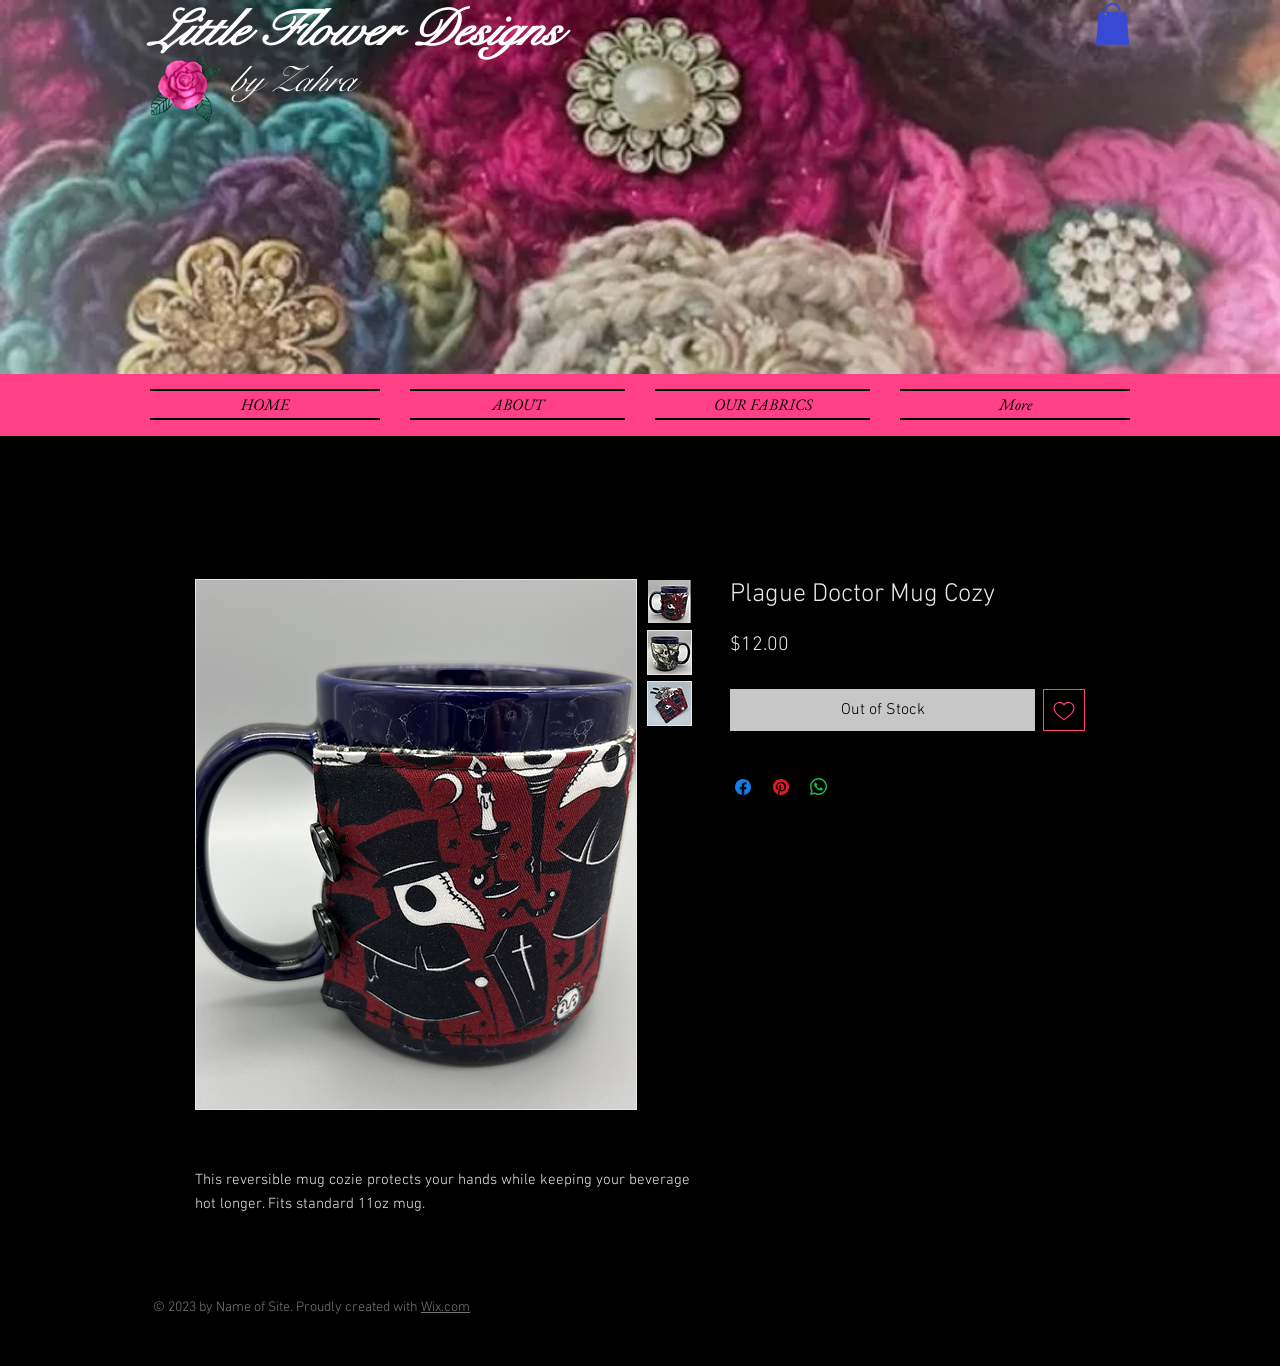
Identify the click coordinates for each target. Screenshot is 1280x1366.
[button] (1112, 24)
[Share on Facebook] (743, 787)
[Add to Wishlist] (1064, 710)
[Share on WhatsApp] (819, 787)
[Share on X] (857, 787)
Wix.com (445, 1307)
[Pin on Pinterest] (781, 787)
